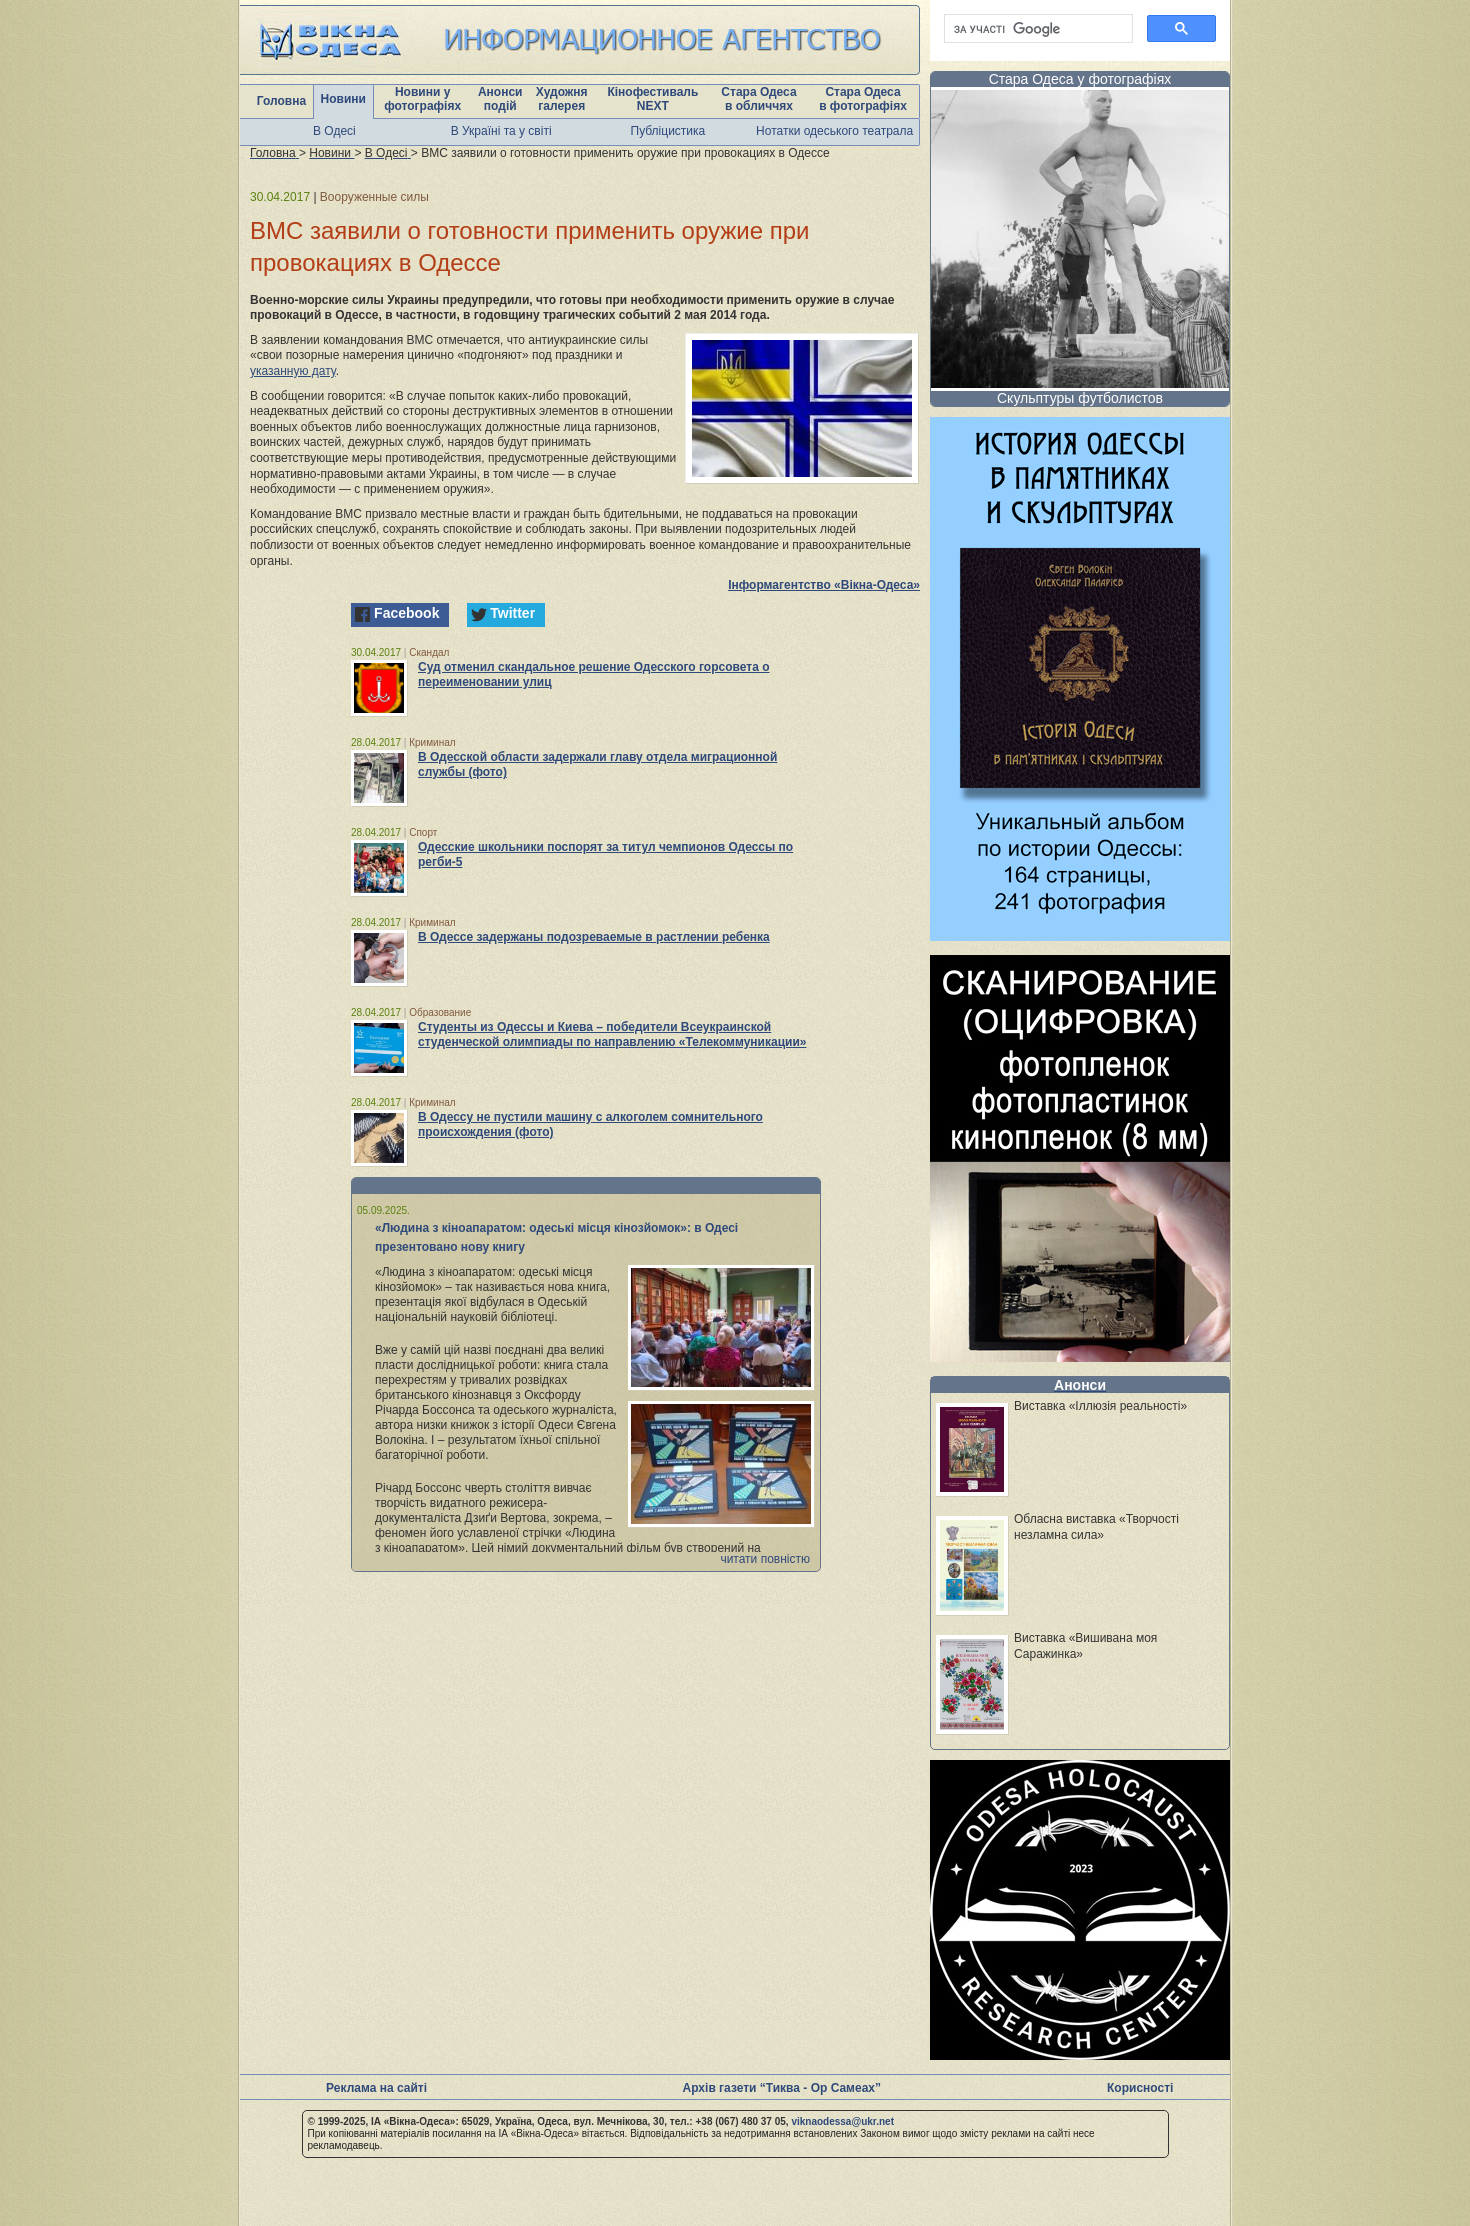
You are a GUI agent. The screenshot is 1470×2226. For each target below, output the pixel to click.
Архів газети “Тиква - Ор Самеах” (782, 2088)
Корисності (1140, 2088)
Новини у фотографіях (422, 99)
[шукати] (1036, 29)
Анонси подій (500, 99)
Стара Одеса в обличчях (758, 99)
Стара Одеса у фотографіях (1080, 79)
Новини (343, 99)
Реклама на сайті (376, 2088)
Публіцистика (668, 131)
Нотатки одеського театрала (834, 131)
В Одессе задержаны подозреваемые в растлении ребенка (594, 937)
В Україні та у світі (501, 131)
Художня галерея (562, 99)
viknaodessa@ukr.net (842, 2121)
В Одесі (334, 131)
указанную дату (293, 371)
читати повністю (765, 1559)
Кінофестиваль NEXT (652, 99)
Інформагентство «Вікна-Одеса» (824, 585)
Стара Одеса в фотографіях (863, 99)
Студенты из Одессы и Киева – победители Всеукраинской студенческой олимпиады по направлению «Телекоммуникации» (612, 1034)
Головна (281, 101)
